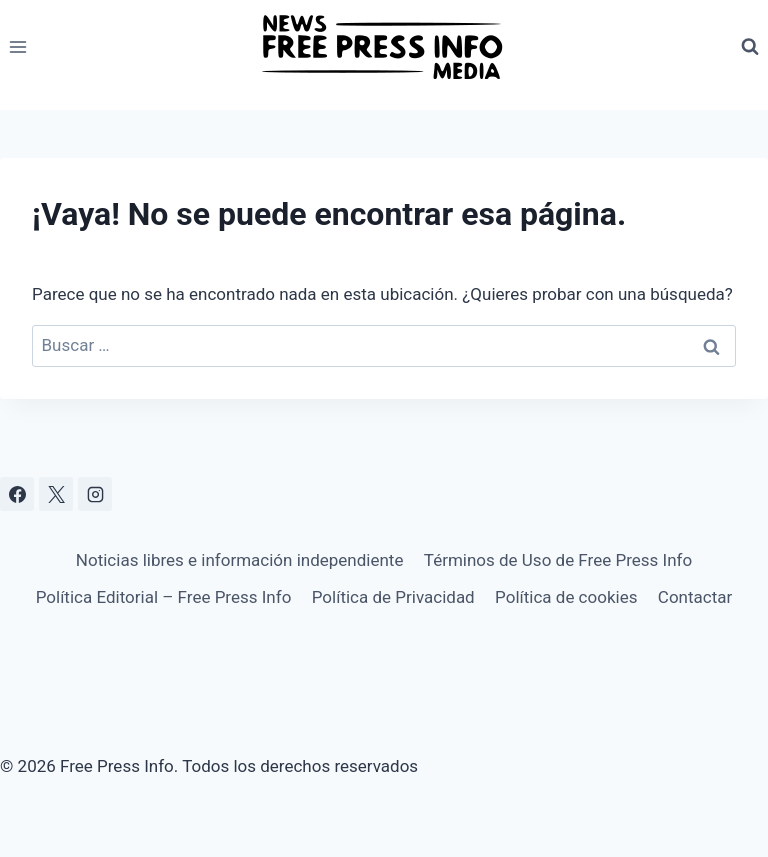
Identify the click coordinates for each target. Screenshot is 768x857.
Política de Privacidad (393, 597)
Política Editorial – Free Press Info (164, 597)
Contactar (695, 597)
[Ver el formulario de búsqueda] (750, 47)
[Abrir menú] (18, 46)
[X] (56, 494)
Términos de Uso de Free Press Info (558, 560)
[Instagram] (95, 494)
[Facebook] (17, 494)
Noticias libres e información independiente (240, 560)
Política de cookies (566, 597)
